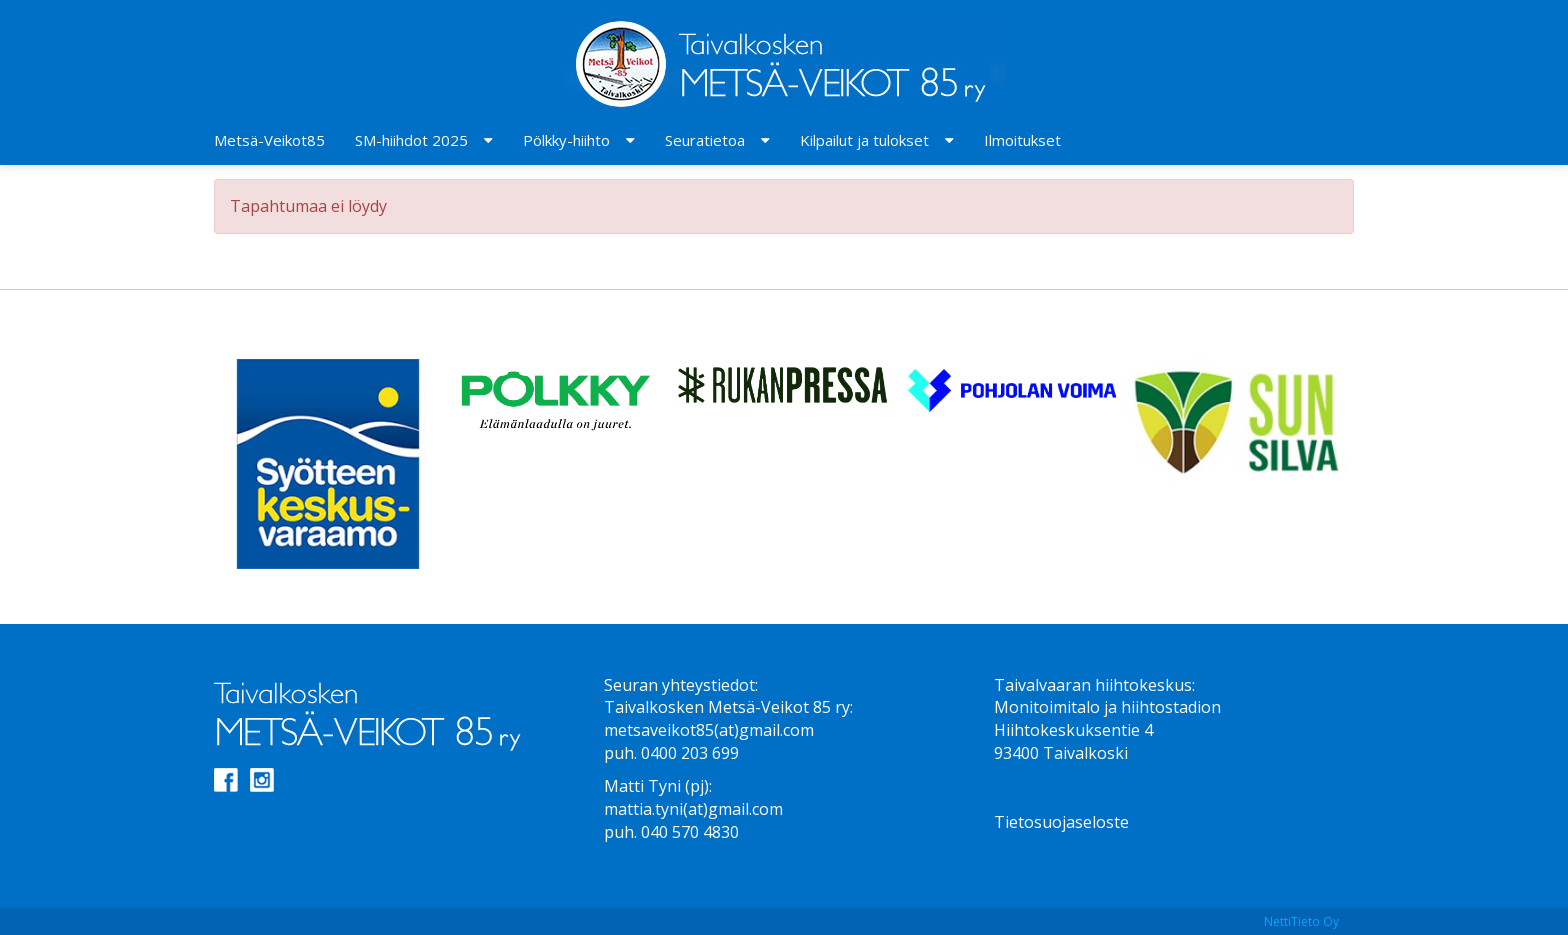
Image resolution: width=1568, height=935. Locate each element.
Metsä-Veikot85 (269, 140)
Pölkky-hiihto (566, 140)
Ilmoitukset (1022, 140)
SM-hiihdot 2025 (411, 140)
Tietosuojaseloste (1061, 822)
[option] (328, 464)
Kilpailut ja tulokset (864, 140)
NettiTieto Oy (1301, 921)
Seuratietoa (705, 140)
